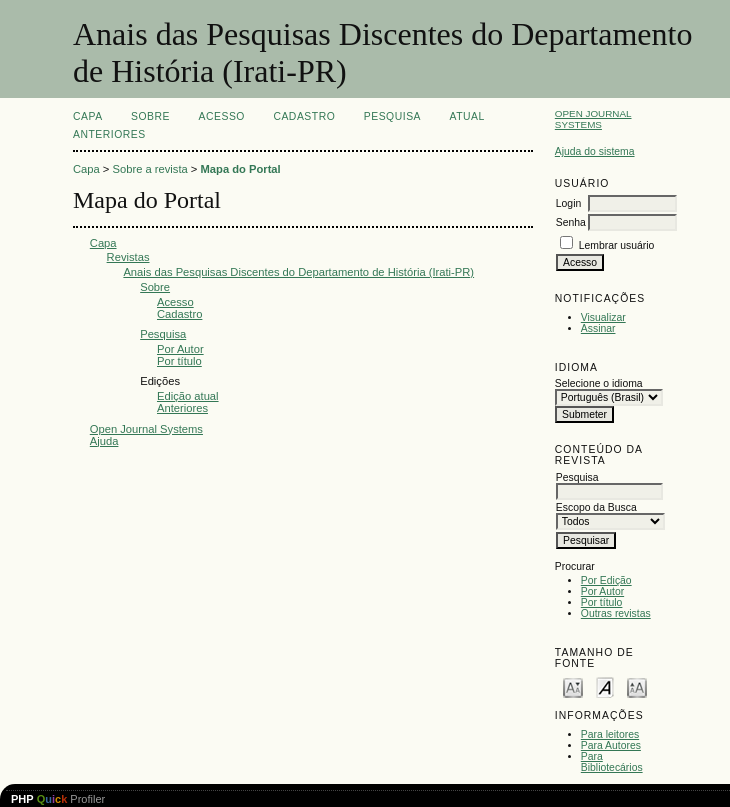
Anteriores (109, 134)
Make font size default (605, 686)
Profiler (58, 799)
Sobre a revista (150, 169)
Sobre (150, 116)
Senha (571, 222)
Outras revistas (616, 613)
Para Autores (611, 745)
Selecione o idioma (599, 383)
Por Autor (602, 591)
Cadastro (304, 116)
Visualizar (603, 317)
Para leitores (610, 734)
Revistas (128, 257)
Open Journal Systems (593, 119)
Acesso (222, 116)
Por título (602, 602)
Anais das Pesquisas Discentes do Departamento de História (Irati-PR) (298, 272)
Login (568, 203)
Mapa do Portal (241, 169)
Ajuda (104, 441)
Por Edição (606, 580)
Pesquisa (392, 116)
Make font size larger (637, 686)
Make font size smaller (573, 686)
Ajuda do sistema (595, 151)
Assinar (598, 328)
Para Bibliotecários (612, 762)
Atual (467, 116)
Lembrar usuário (617, 245)
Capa (88, 116)
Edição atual (188, 396)
